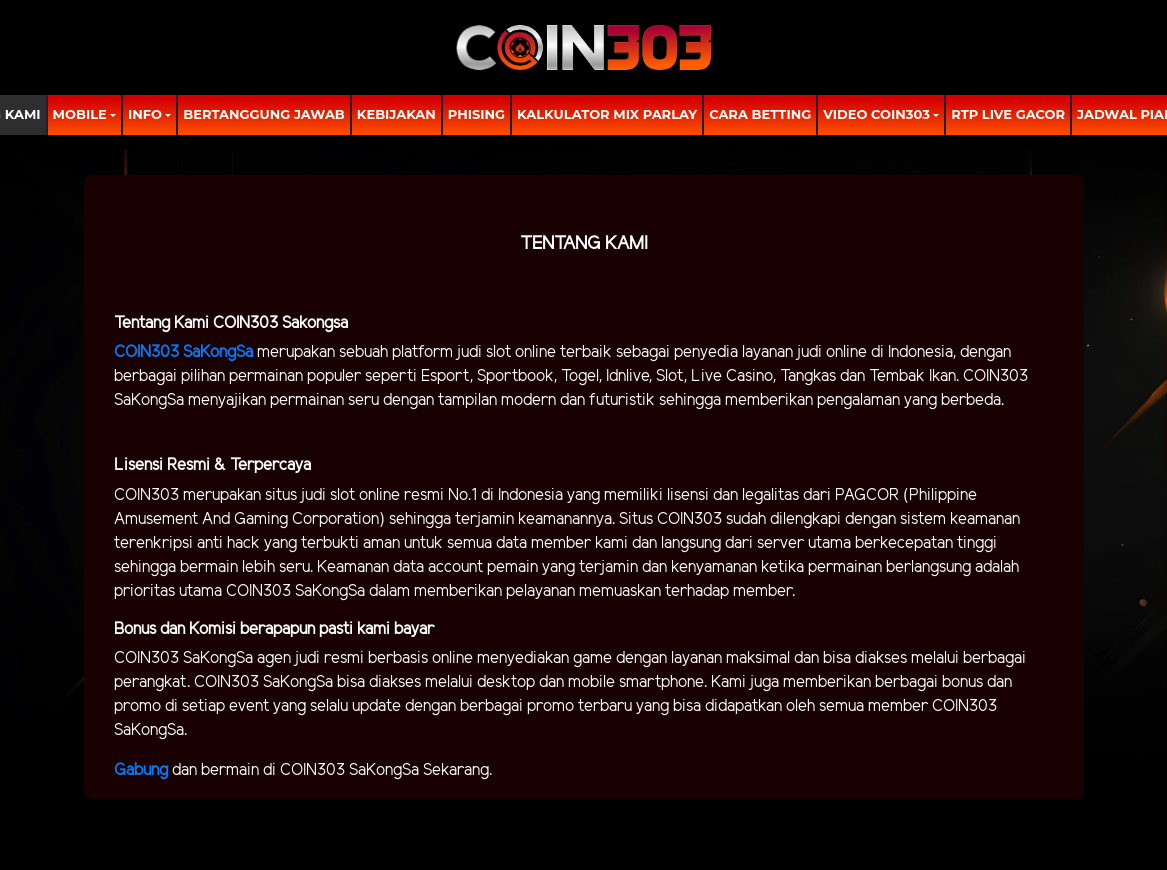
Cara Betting (760, 114)
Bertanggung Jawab (263, 114)
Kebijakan (396, 114)
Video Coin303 (876, 114)
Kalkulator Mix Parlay (607, 114)
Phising (476, 114)
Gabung (143, 770)
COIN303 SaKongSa (183, 352)
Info (145, 114)
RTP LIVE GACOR (1008, 114)
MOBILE (80, 114)
